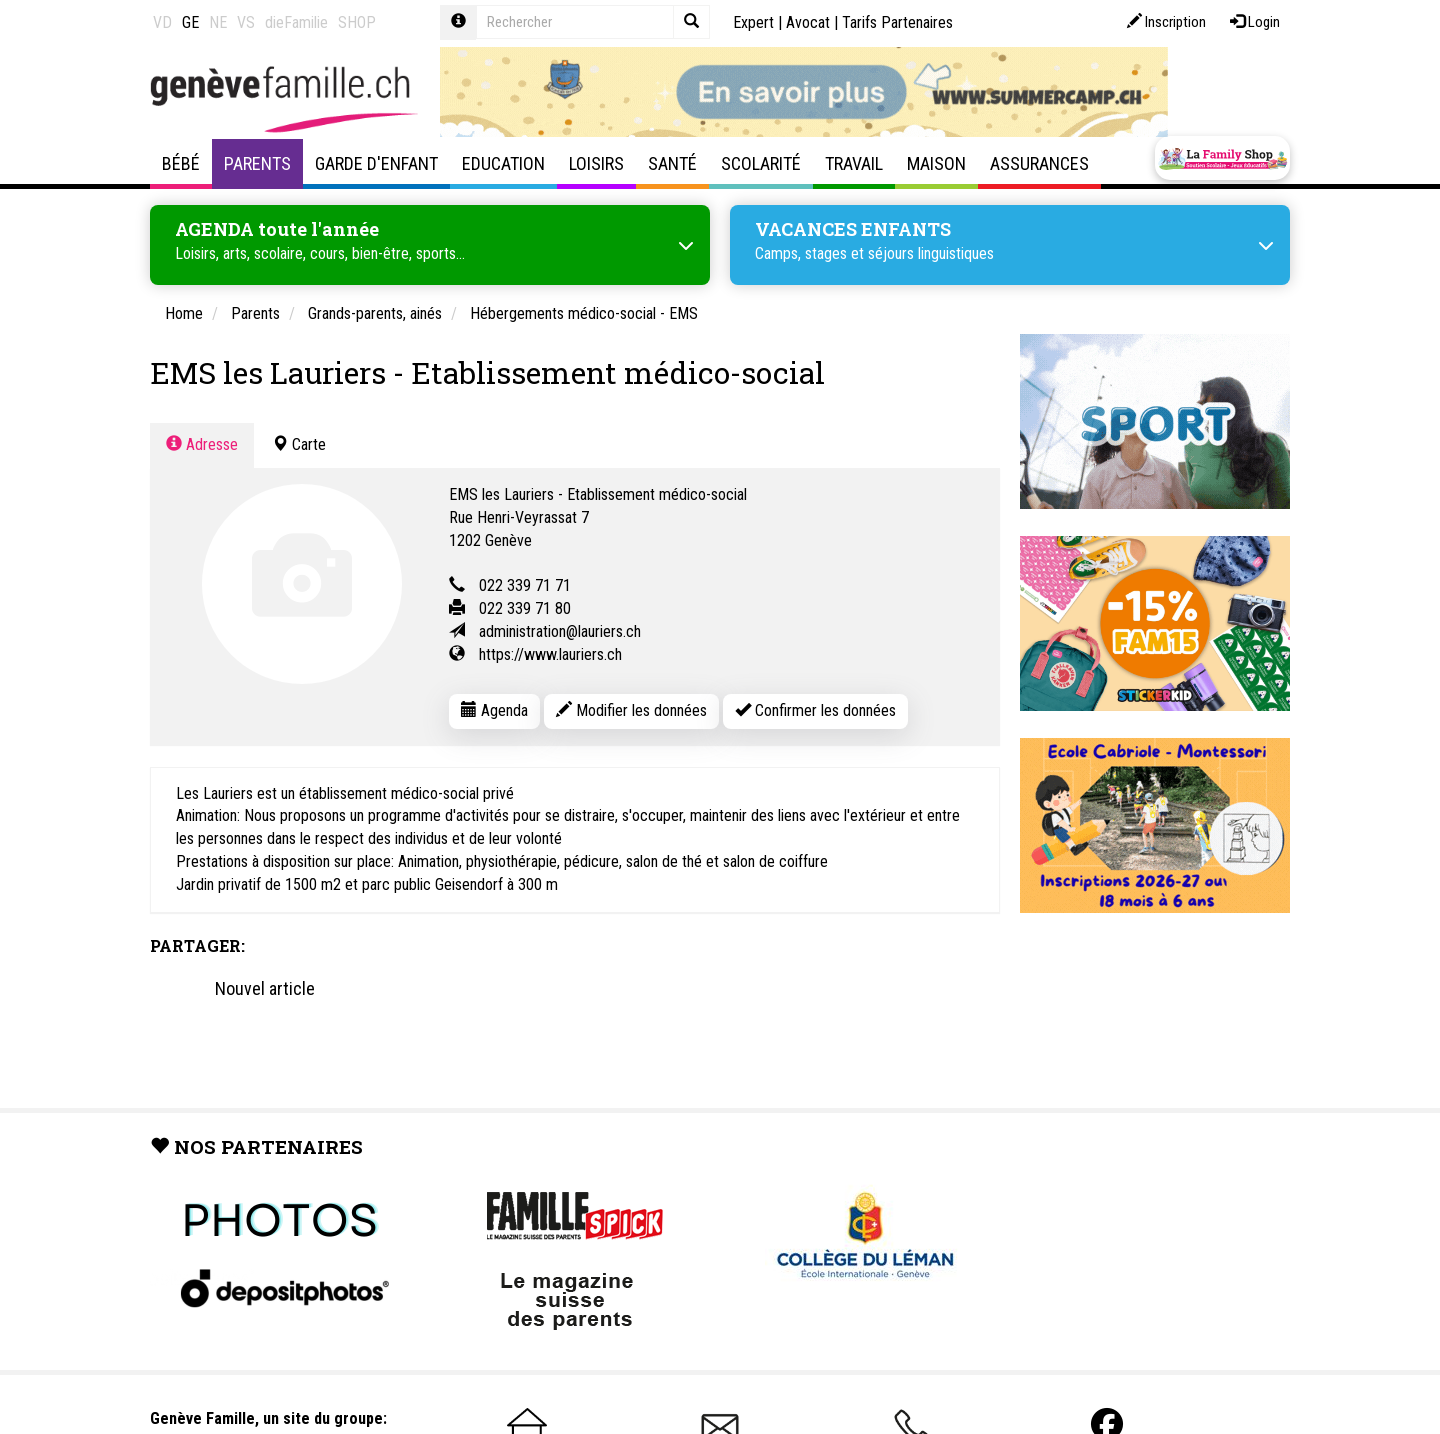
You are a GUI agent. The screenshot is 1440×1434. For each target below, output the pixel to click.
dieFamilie (296, 22)
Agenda (494, 709)
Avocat (808, 22)
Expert (753, 22)
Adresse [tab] (202, 443)
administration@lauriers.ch (560, 630)
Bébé (181, 163)
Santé (672, 163)
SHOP (357, 22)
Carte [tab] (299, 443)
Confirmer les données (815, 709)
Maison (936, 163)
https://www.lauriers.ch (550, 653)
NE (218, 22)
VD (162, 22)
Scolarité (761, 163)
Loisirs (596, 163)
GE (190, 22)
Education (503, 163)
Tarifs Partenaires (897, 22)
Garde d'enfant (376, 163)
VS (246, 22)
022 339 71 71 (525, 584)
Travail (854, 163)
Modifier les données (631, 709)
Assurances (1039, 163)
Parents (257, 163)
